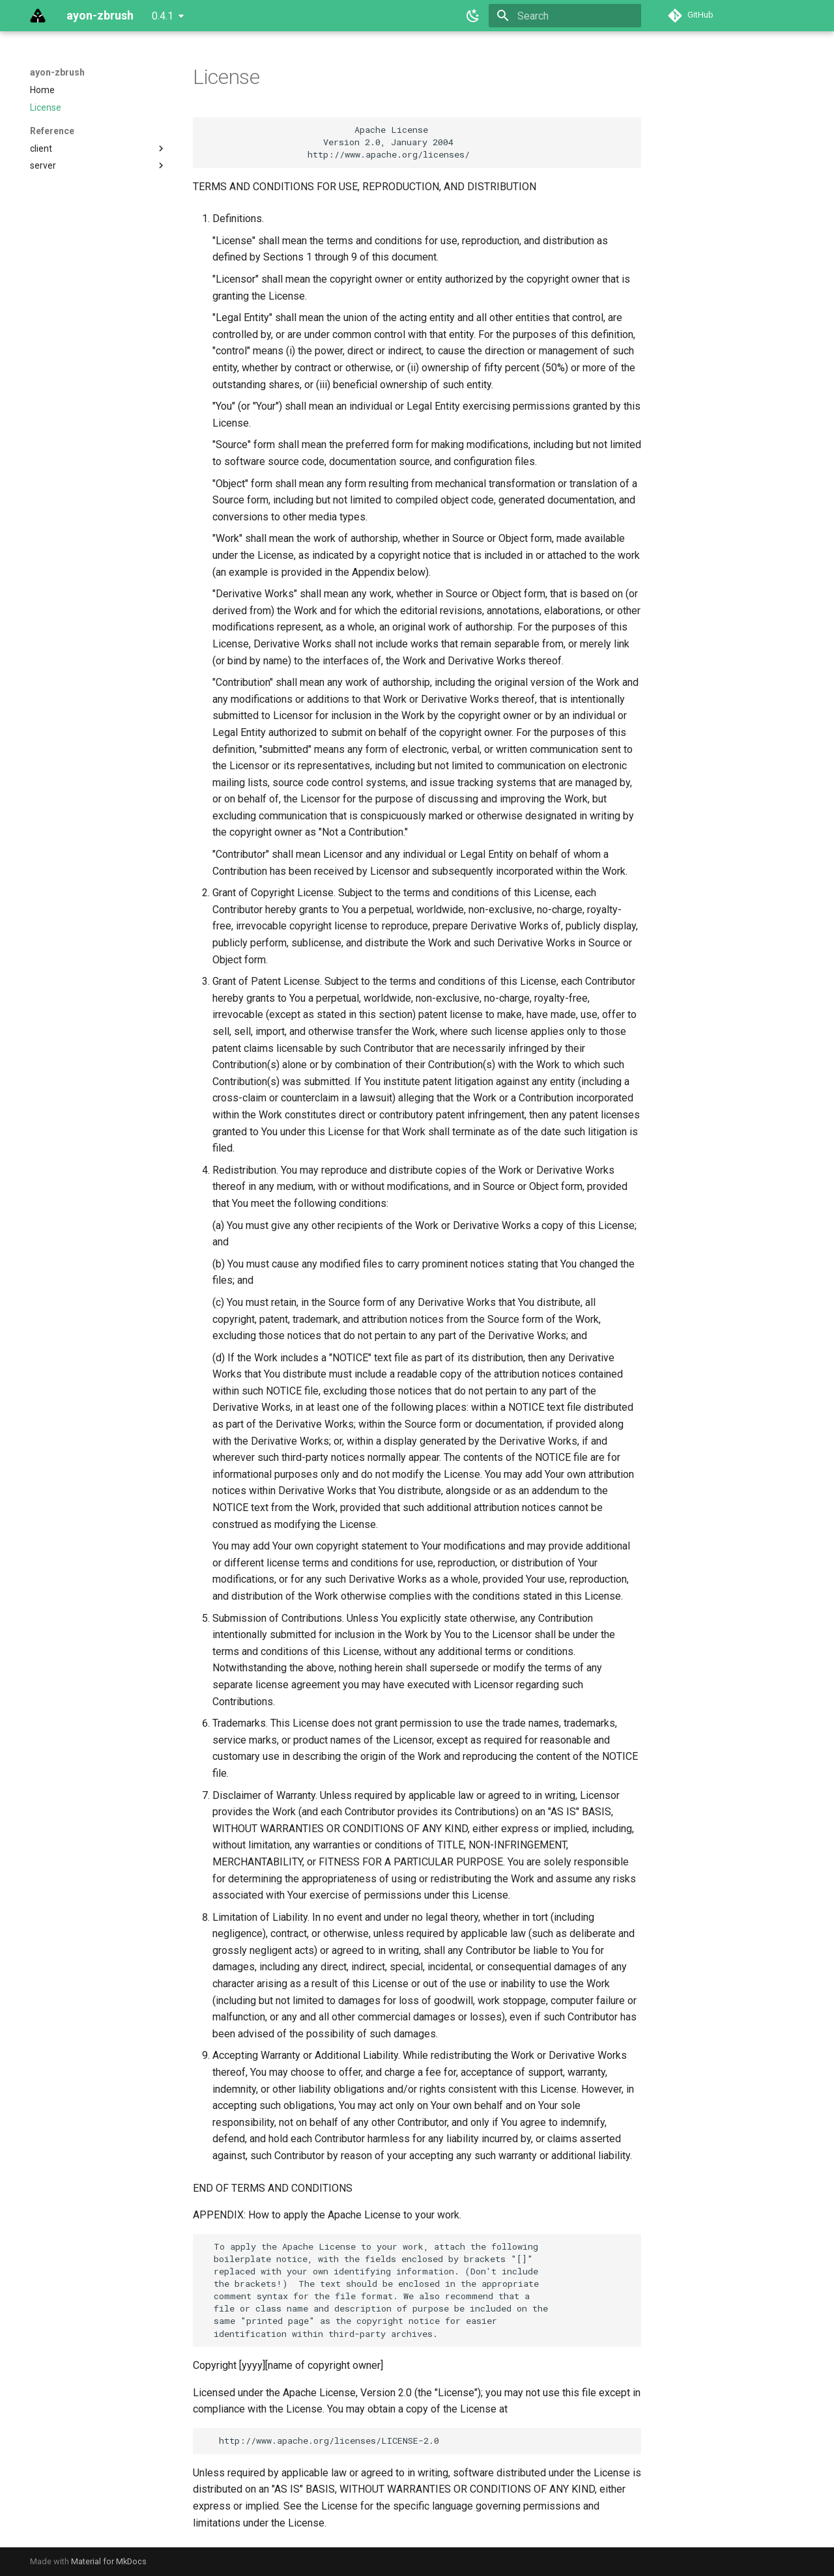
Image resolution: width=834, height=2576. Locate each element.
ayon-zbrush (57, 72)
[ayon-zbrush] (38, 16)
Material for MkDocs (109, 2561)
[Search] (565, 15)
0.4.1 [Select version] (162, 16)
